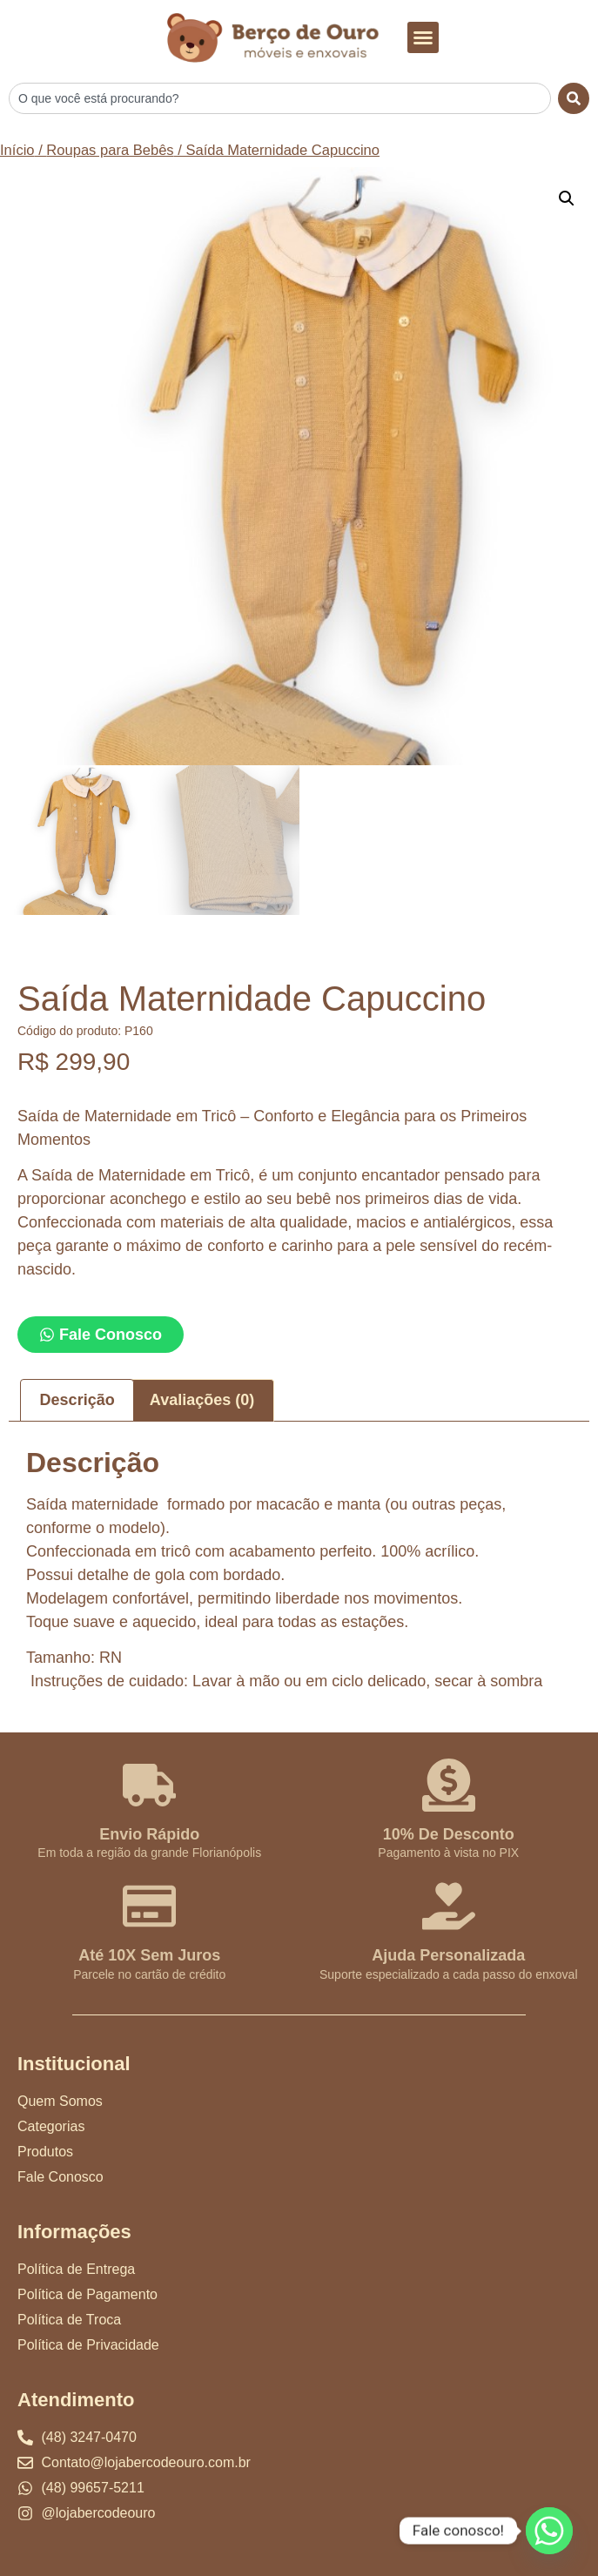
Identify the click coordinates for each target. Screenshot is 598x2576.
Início (17, 150)
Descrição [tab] (77, 1400)
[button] (423, 37)
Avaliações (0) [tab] (202, 1400)
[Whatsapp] (549, 2530)
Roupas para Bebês (109, 150)
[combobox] (280, 98)
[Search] (573, 98)
